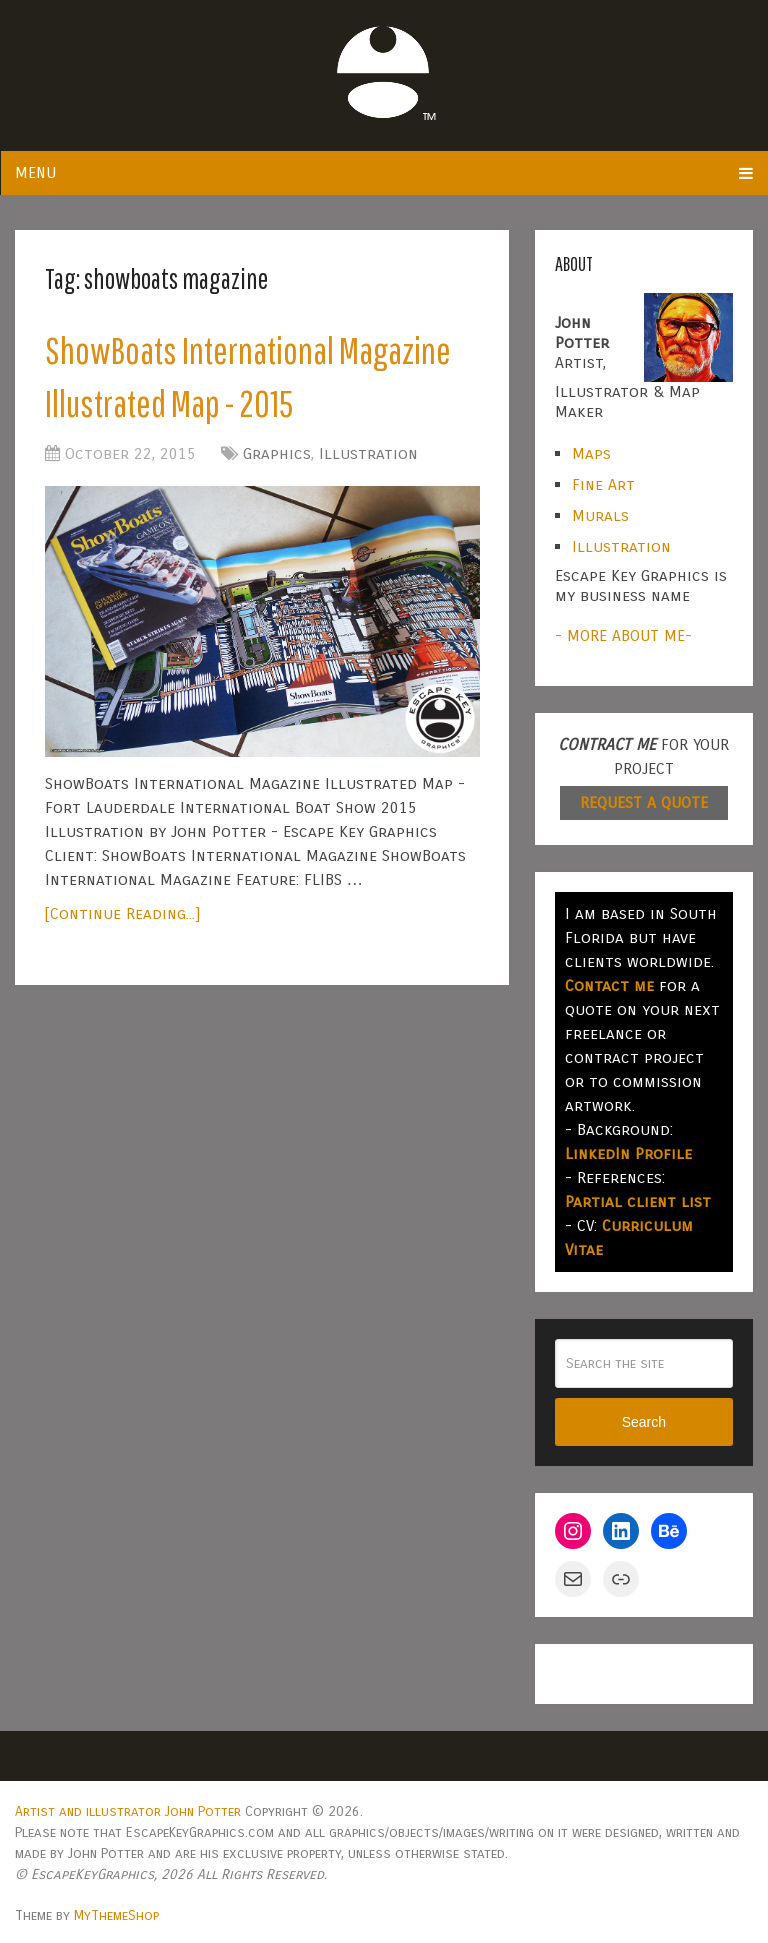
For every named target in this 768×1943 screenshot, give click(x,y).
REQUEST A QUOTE (644, 802)
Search (644, 1422)
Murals (600, 515)
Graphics (277, 453)
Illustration (368, 453)
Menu (35, 172)
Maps (591, 453)
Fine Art (603, 484)
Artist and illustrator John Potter (128, 1811)
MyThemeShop (116, 1915)
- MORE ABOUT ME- (623, 635)
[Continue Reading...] (122, 913)
